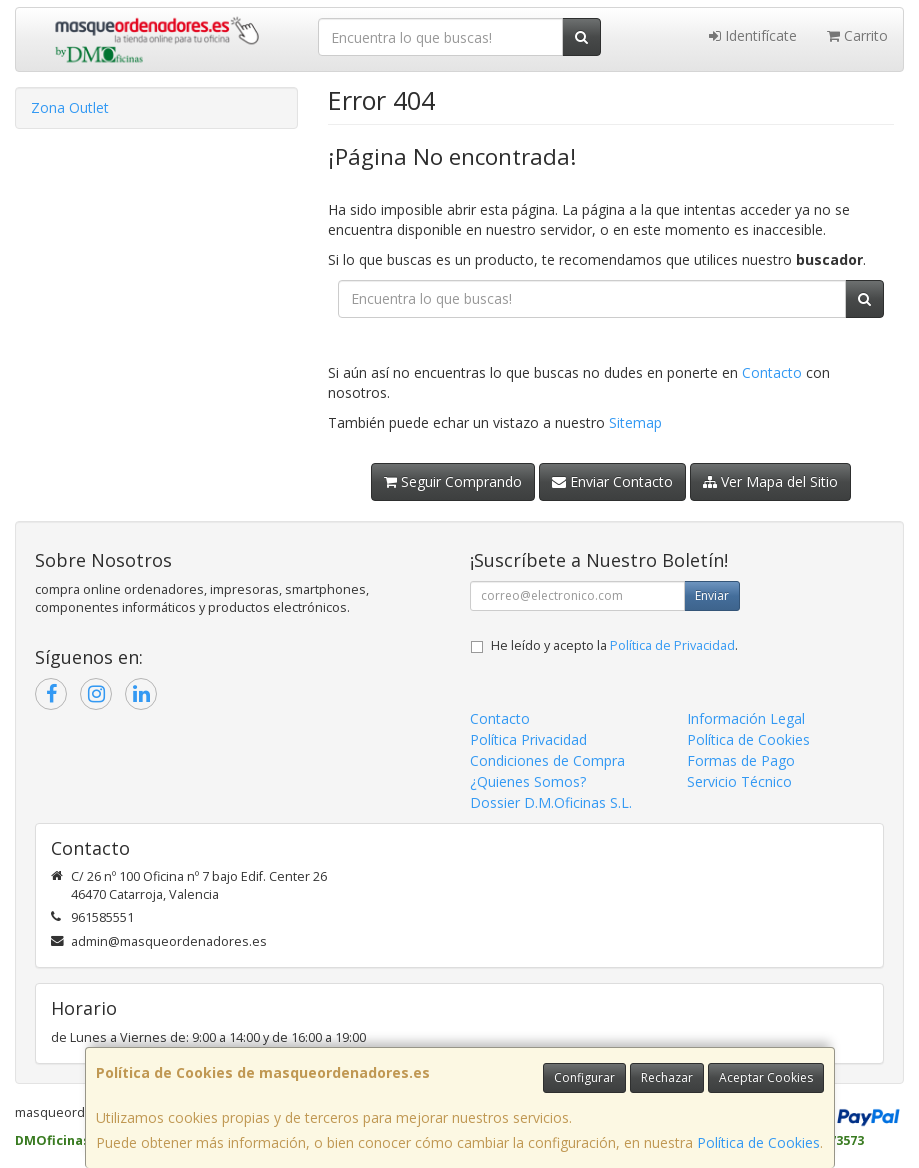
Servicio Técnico (739, 781)
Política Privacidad (528, 739)
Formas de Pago (741, 760)
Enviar (712, 595)
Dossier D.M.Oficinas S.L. (551, 802)
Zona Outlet (70, 107)
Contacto (772, 372)
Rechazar (667, 1077)
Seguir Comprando (453, 481)
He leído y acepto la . (614, 645)
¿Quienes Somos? (528, 781)
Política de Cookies (758, 1142)
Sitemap (635, 422)
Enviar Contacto (612, 481)
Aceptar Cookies (766, 1077)
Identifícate (753, 35)
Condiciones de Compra (547, 760)
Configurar (584, 1077)
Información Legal (746, 718)
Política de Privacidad (672, 645)
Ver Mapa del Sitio (770, 481)
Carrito (857, 35)
